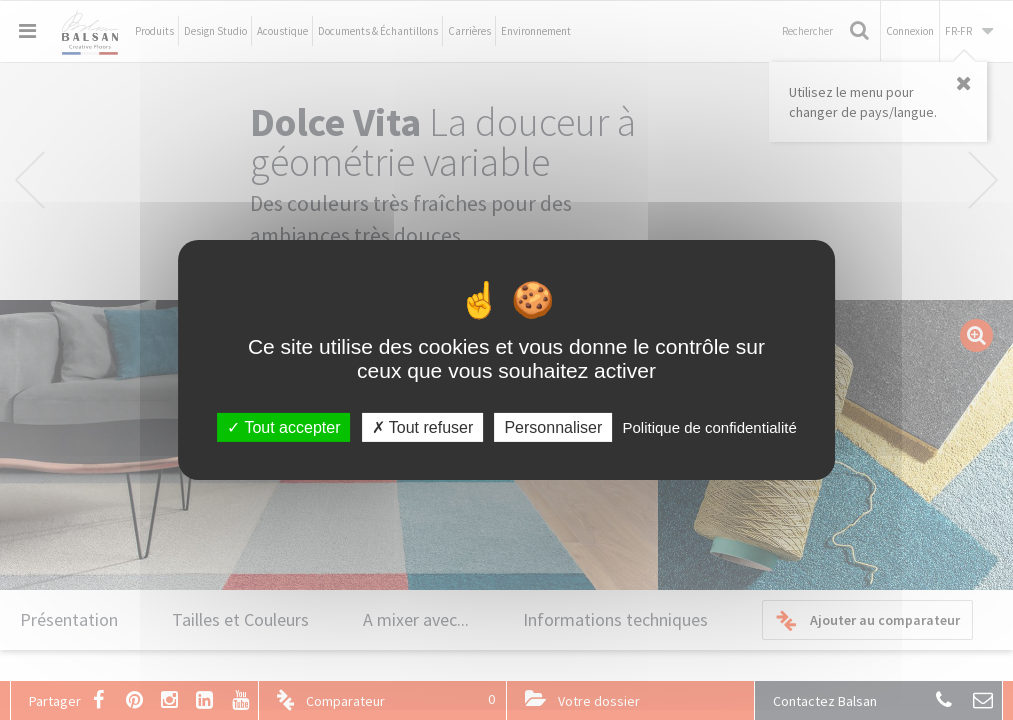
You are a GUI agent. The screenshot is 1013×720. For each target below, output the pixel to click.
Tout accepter (283, 427)
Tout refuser (423, 427)
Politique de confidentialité (709, 427)
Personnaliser (553, 427)
